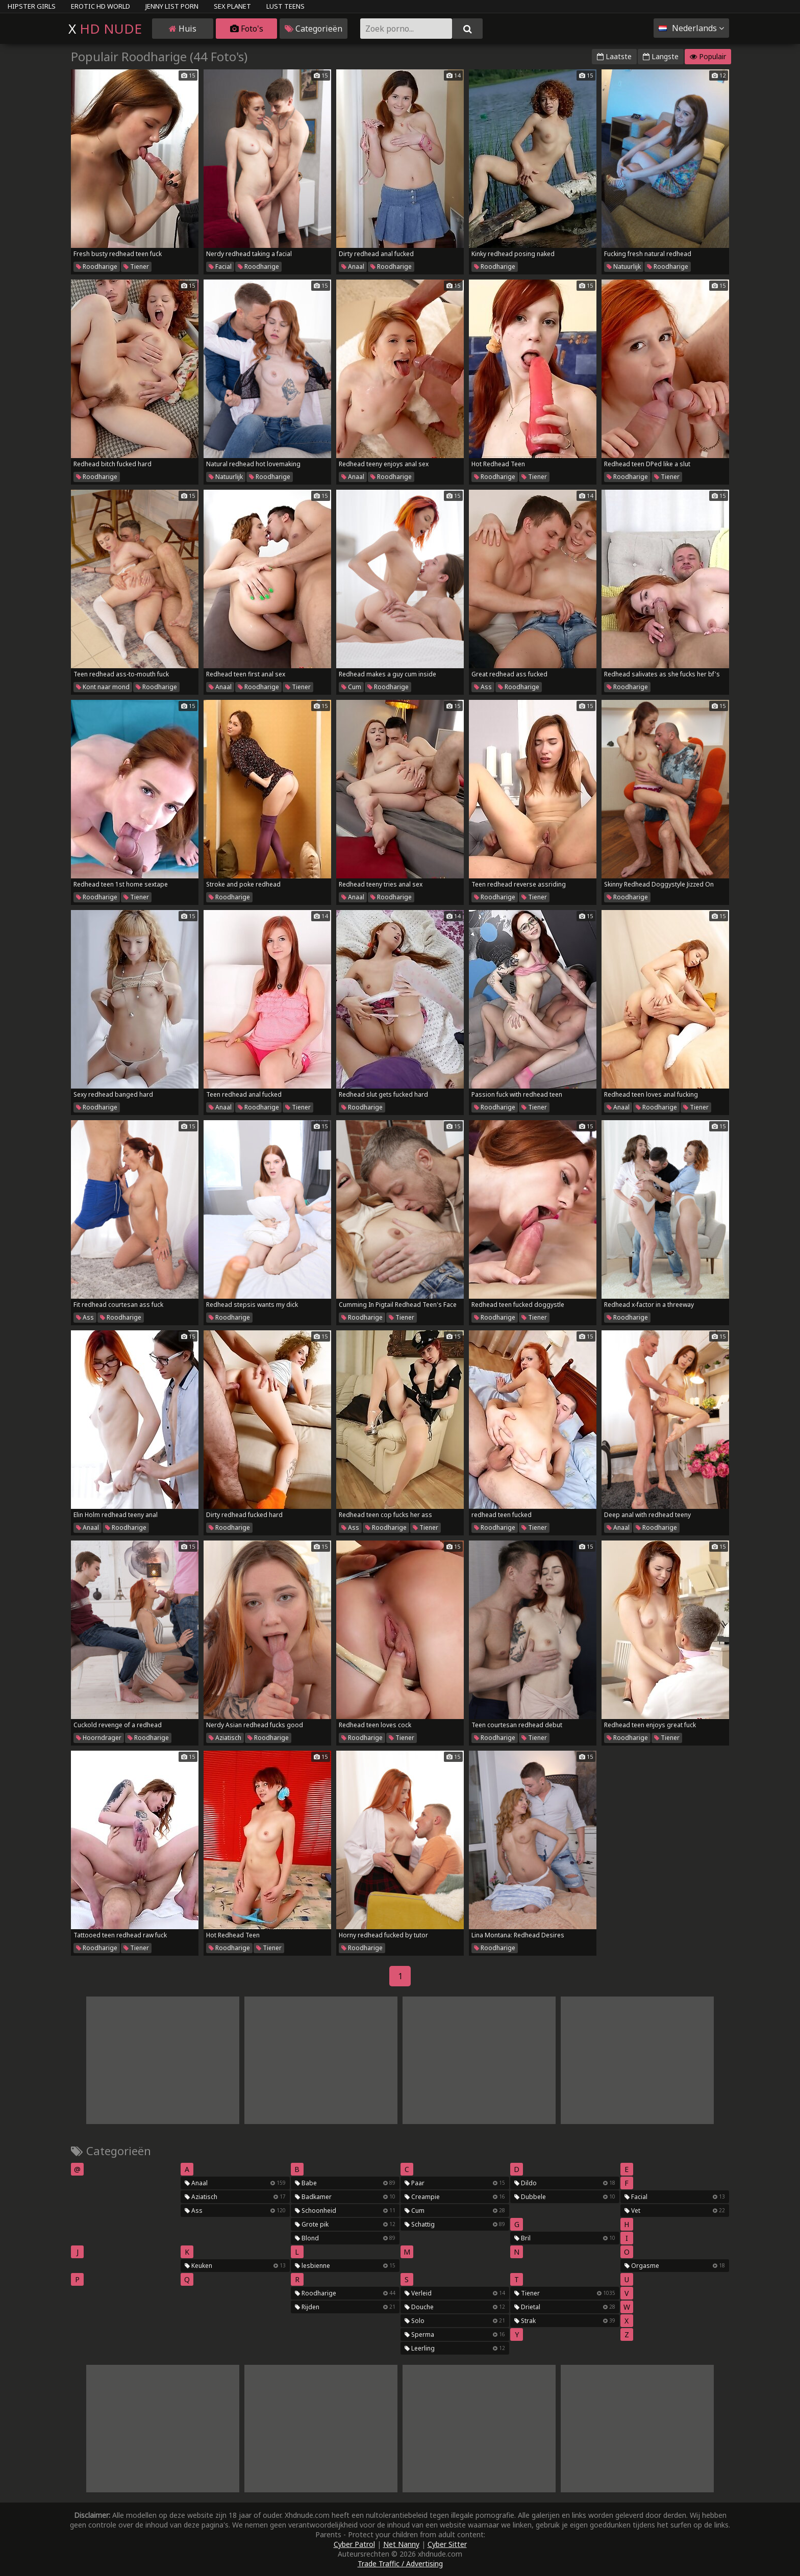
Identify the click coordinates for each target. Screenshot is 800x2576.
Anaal (352, 266)
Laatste (614, 56)
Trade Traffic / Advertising (400, 2563)
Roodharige (96, 266)
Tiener (136, 266)
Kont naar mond (103, 687)
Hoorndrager (98, 1737)
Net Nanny (401, 2544)
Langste (661, 56)
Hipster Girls (32, 6)
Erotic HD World (100, 6)
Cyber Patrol (354, 2544)
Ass (483, 687)
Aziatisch (225, 1737)
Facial (220, 266)
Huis (182, 28)
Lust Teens (285, 6)
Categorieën (313, 28)
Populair (708, 56)
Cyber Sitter (447, 2544)
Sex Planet (232, 6)
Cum (351, 687)
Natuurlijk (624, 266)
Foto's (246, 28)
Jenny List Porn (171, 6)
